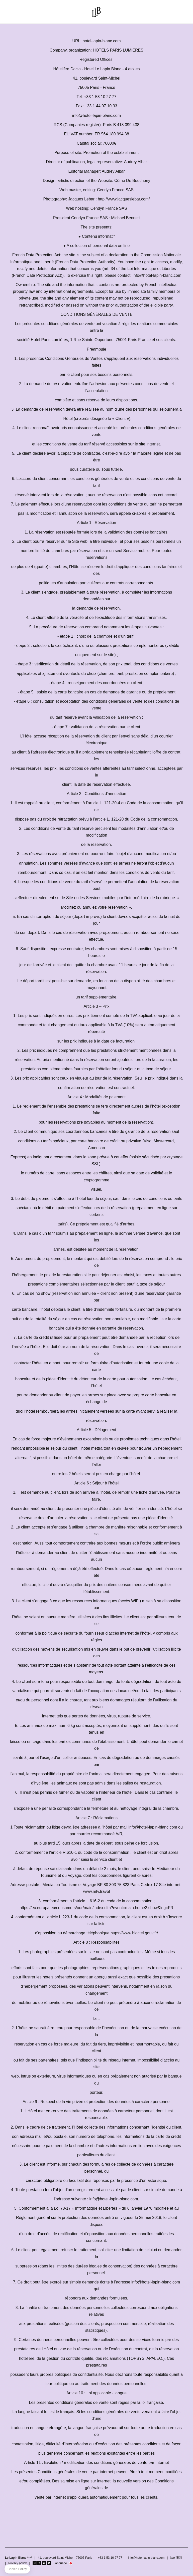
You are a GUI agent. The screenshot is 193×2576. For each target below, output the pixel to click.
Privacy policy (17, 2563)
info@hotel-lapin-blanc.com (146, 2557)
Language (60, 2563)
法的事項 (176, 2557)
